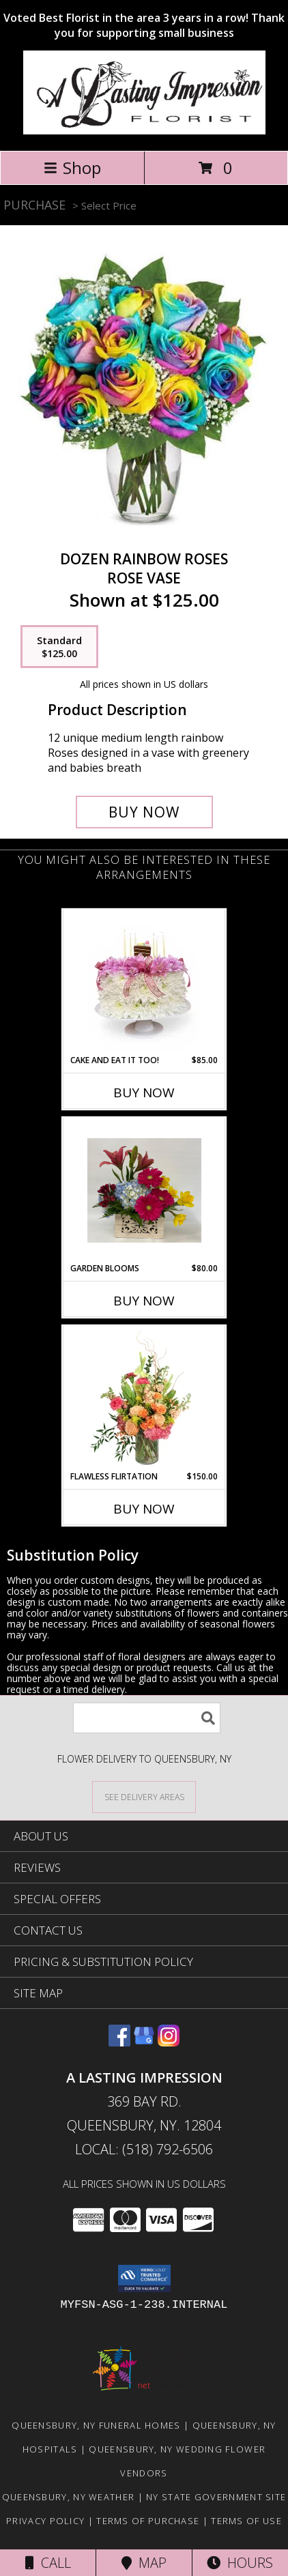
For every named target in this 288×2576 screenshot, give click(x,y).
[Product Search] (146, 1718)
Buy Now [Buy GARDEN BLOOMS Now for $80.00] (144, 1300)
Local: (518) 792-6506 (144, 2149)
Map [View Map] (144, 2562)
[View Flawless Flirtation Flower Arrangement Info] (144, 1398)
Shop (72, 167)
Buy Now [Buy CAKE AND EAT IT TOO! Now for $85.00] (144, 1092)
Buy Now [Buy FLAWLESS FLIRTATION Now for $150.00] (144, 1509)
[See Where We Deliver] (144, 1796)
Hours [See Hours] (240, 2562)
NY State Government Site (216, 2497)
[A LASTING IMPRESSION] (144, 130)
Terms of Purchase (147, 2521)
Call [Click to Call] (48, 2562)
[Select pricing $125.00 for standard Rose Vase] (59, 647)
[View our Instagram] (168, 2042)
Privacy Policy (45, 2521)
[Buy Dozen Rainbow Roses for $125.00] (144, 812)
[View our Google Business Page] (144, 2042)
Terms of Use (246, 2521)
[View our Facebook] (119, 2042)
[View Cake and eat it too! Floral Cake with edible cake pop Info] (144, 982)
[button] (144, 2278)
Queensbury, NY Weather (68, 2497)
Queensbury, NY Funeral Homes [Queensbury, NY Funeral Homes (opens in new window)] (96, 2425)
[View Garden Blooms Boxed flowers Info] (144, 1190)
